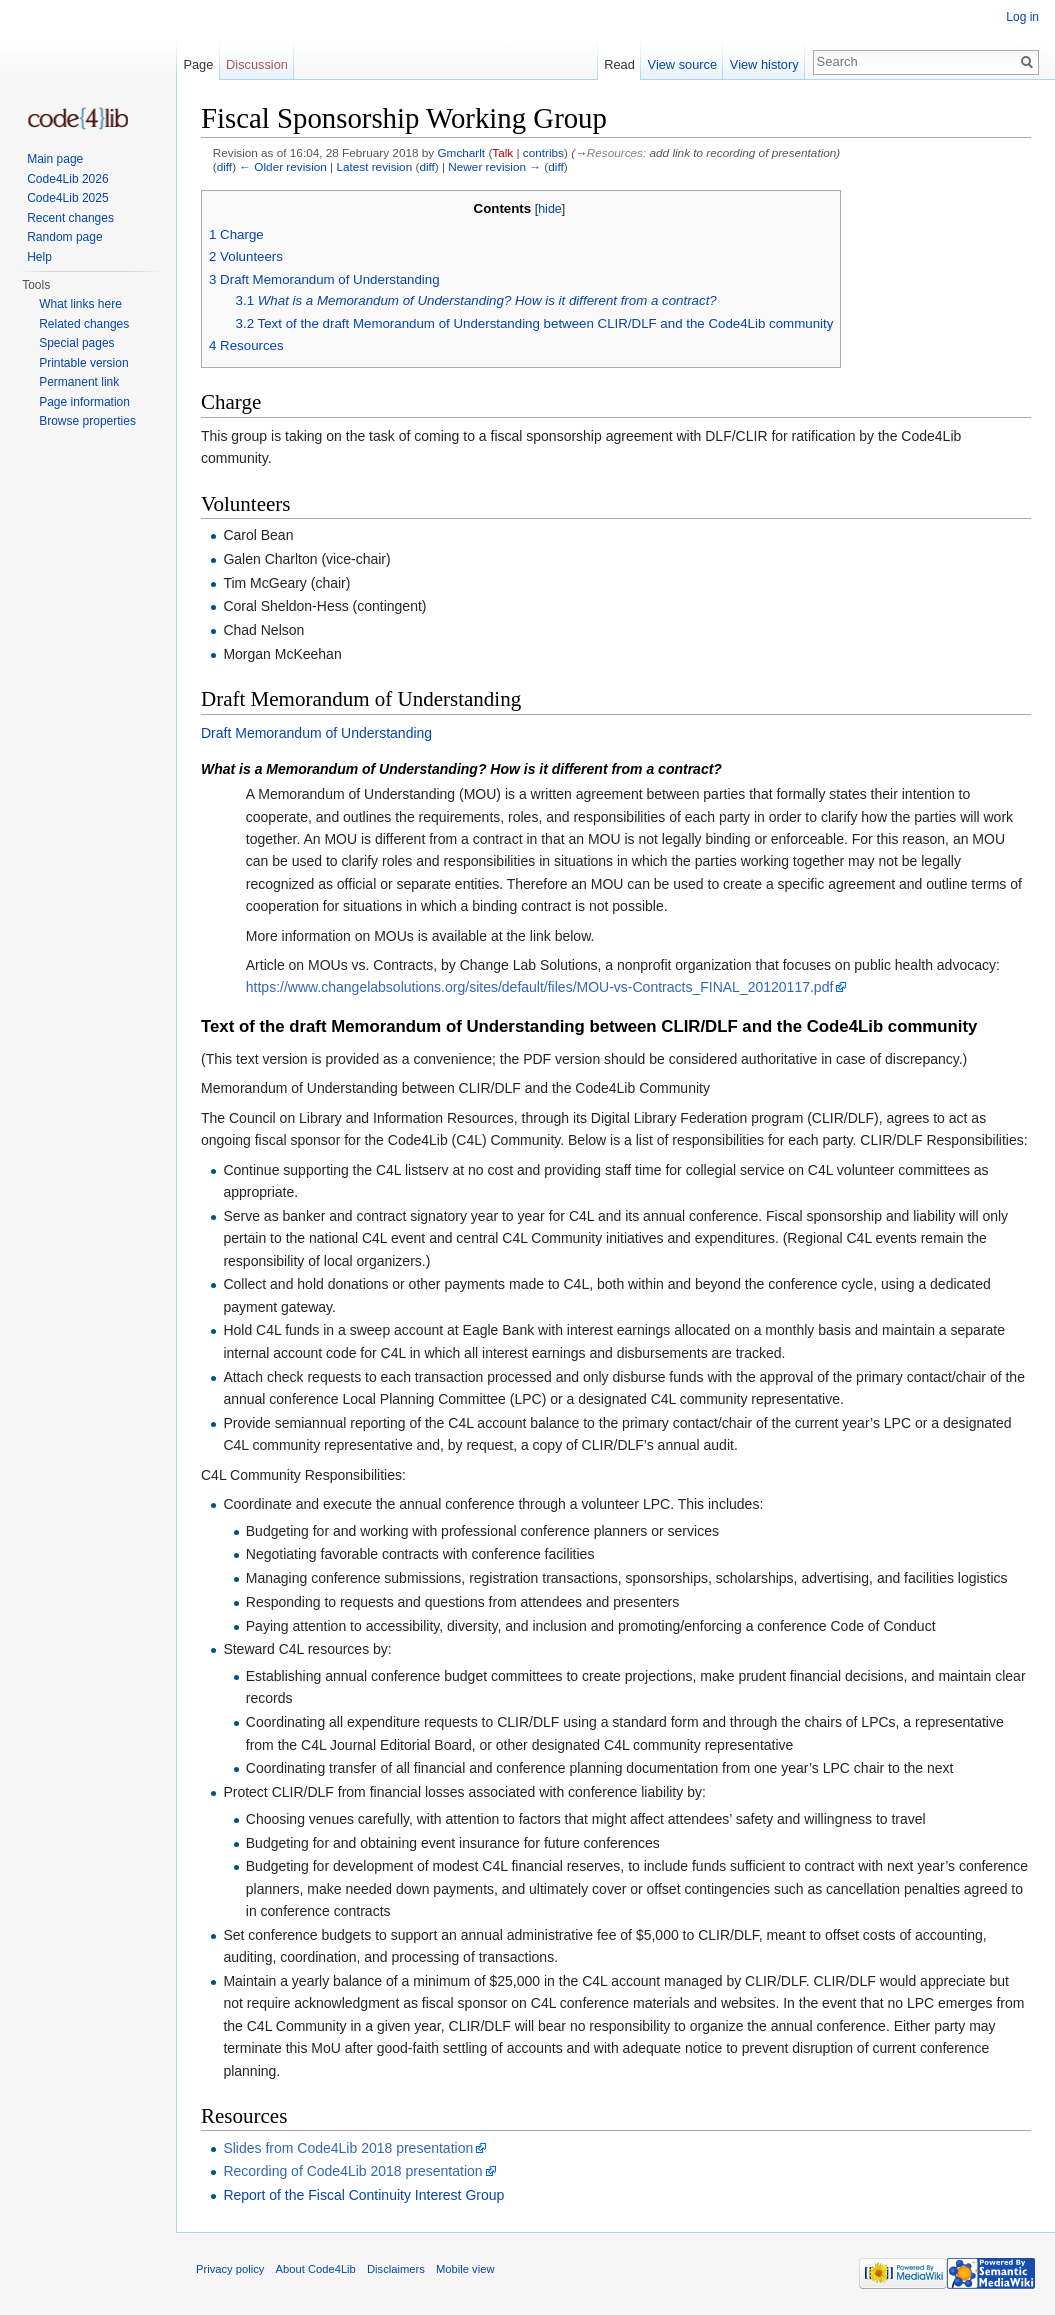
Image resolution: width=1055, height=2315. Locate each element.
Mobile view (465, 2269)
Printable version (83, 363)
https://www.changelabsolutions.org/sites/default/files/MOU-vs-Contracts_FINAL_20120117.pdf (540, 987)
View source (682, 64)
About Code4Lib (316, 2269)
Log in (1022, 17)
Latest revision (374, 166)
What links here (80, 304)
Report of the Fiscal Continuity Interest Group (363, 2195)
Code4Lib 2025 (67, 198)
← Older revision (283, 166)
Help (39, 257)
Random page (64, 237)
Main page (55, 159)
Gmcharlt (461, 152)
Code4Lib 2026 (67, 179)
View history (764, 64)
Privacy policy (230, 2269)
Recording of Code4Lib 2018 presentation (352, 2171)
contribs (543, 152)
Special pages (76, 343)
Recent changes (70, 218)
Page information (84, 402)
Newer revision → (494, 166)
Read (619, 64)
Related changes (84, 324)
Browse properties (87, 421)
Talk (502, 152)
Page (198, 64)
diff (224, 166)
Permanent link (79, 382)
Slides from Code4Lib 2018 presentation (348, 2148)
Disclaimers (396, 2269)
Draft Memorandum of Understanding (316, 733)
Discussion (257, 64)
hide (550, 209)
